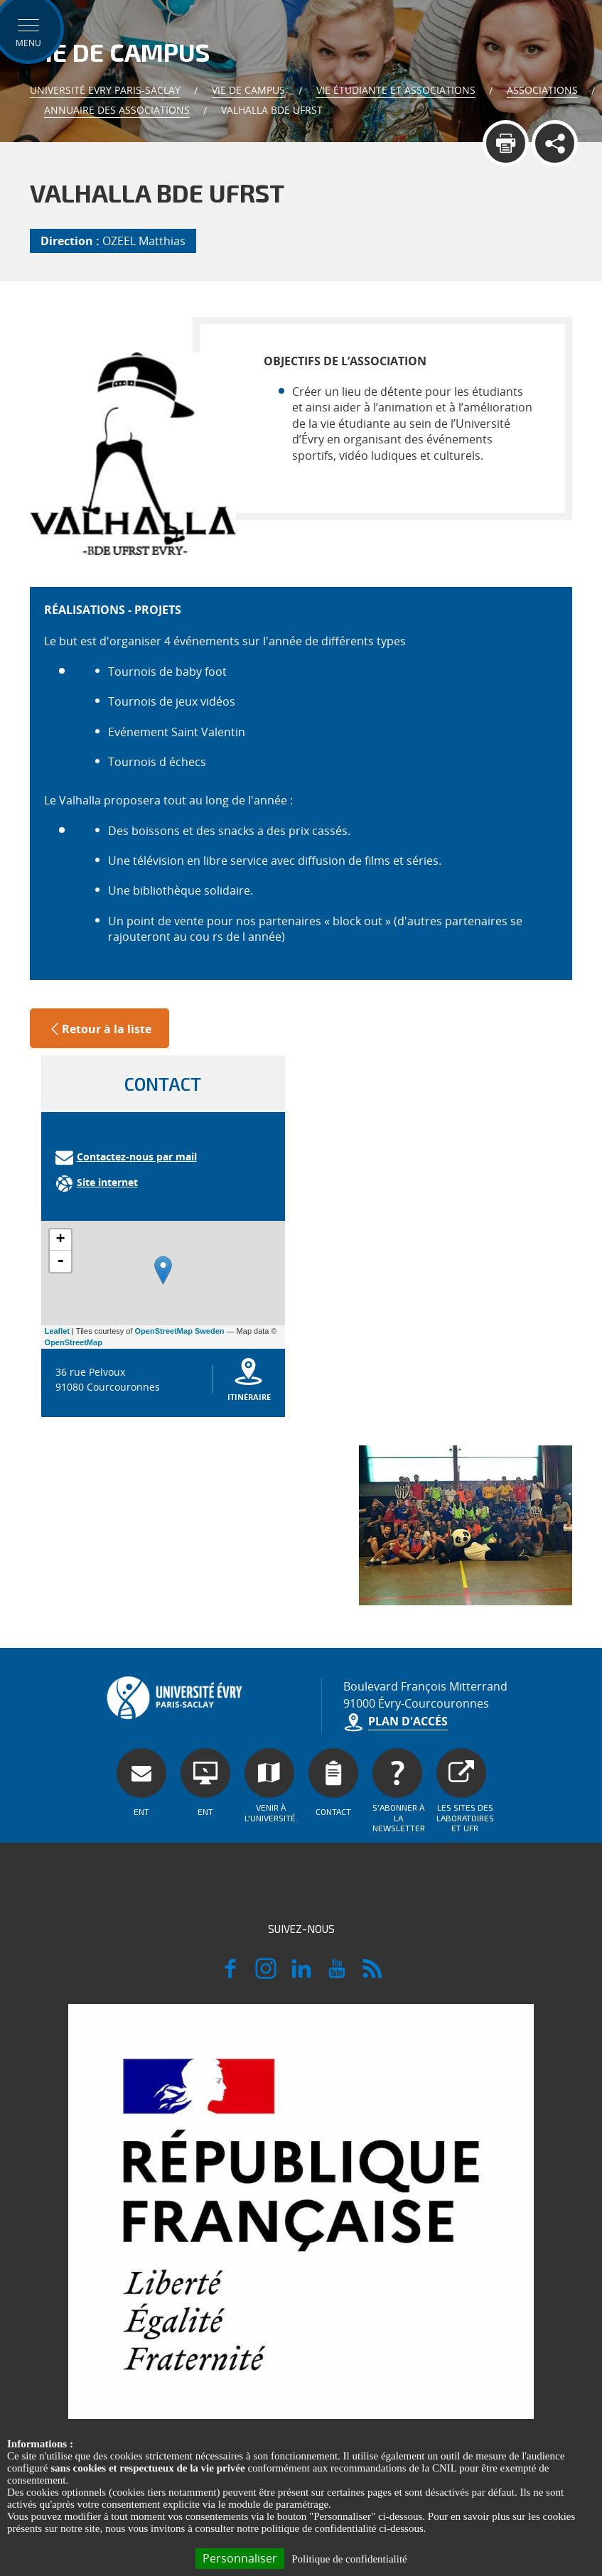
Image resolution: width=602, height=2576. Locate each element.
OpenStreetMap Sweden (180, 1331)
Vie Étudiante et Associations (395, 90)
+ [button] (60, 1240)
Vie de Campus (248, 90)
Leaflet (57, 1331)
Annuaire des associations (117, 110)
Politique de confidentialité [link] (349, 2559)
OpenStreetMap (73, 1342)
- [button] (60, 1261)
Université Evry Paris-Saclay (105, 90)
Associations (542, 90)
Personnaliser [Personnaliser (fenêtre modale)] (240, 2558)
